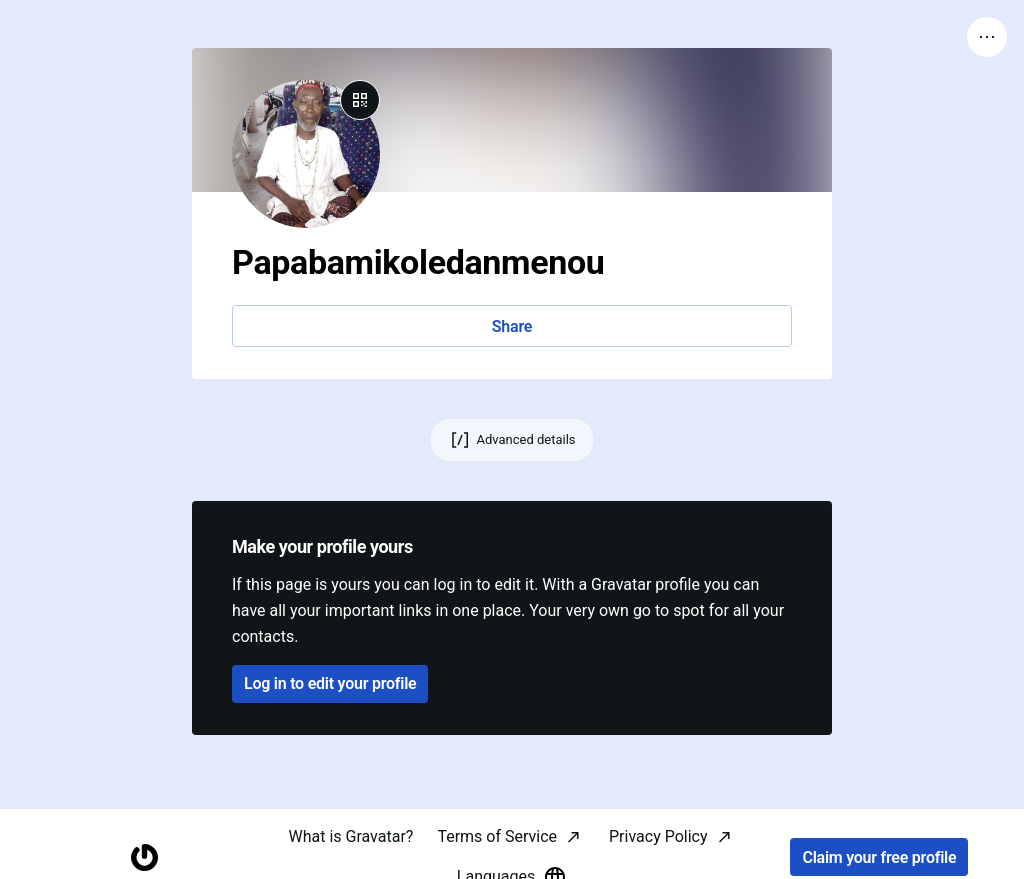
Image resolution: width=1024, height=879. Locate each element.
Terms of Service (497, 836)
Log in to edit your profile (330, 683)
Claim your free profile (879, 857)
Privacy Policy (658, 836)
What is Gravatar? (350, 836)
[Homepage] (144, 857)
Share (512, 326)
